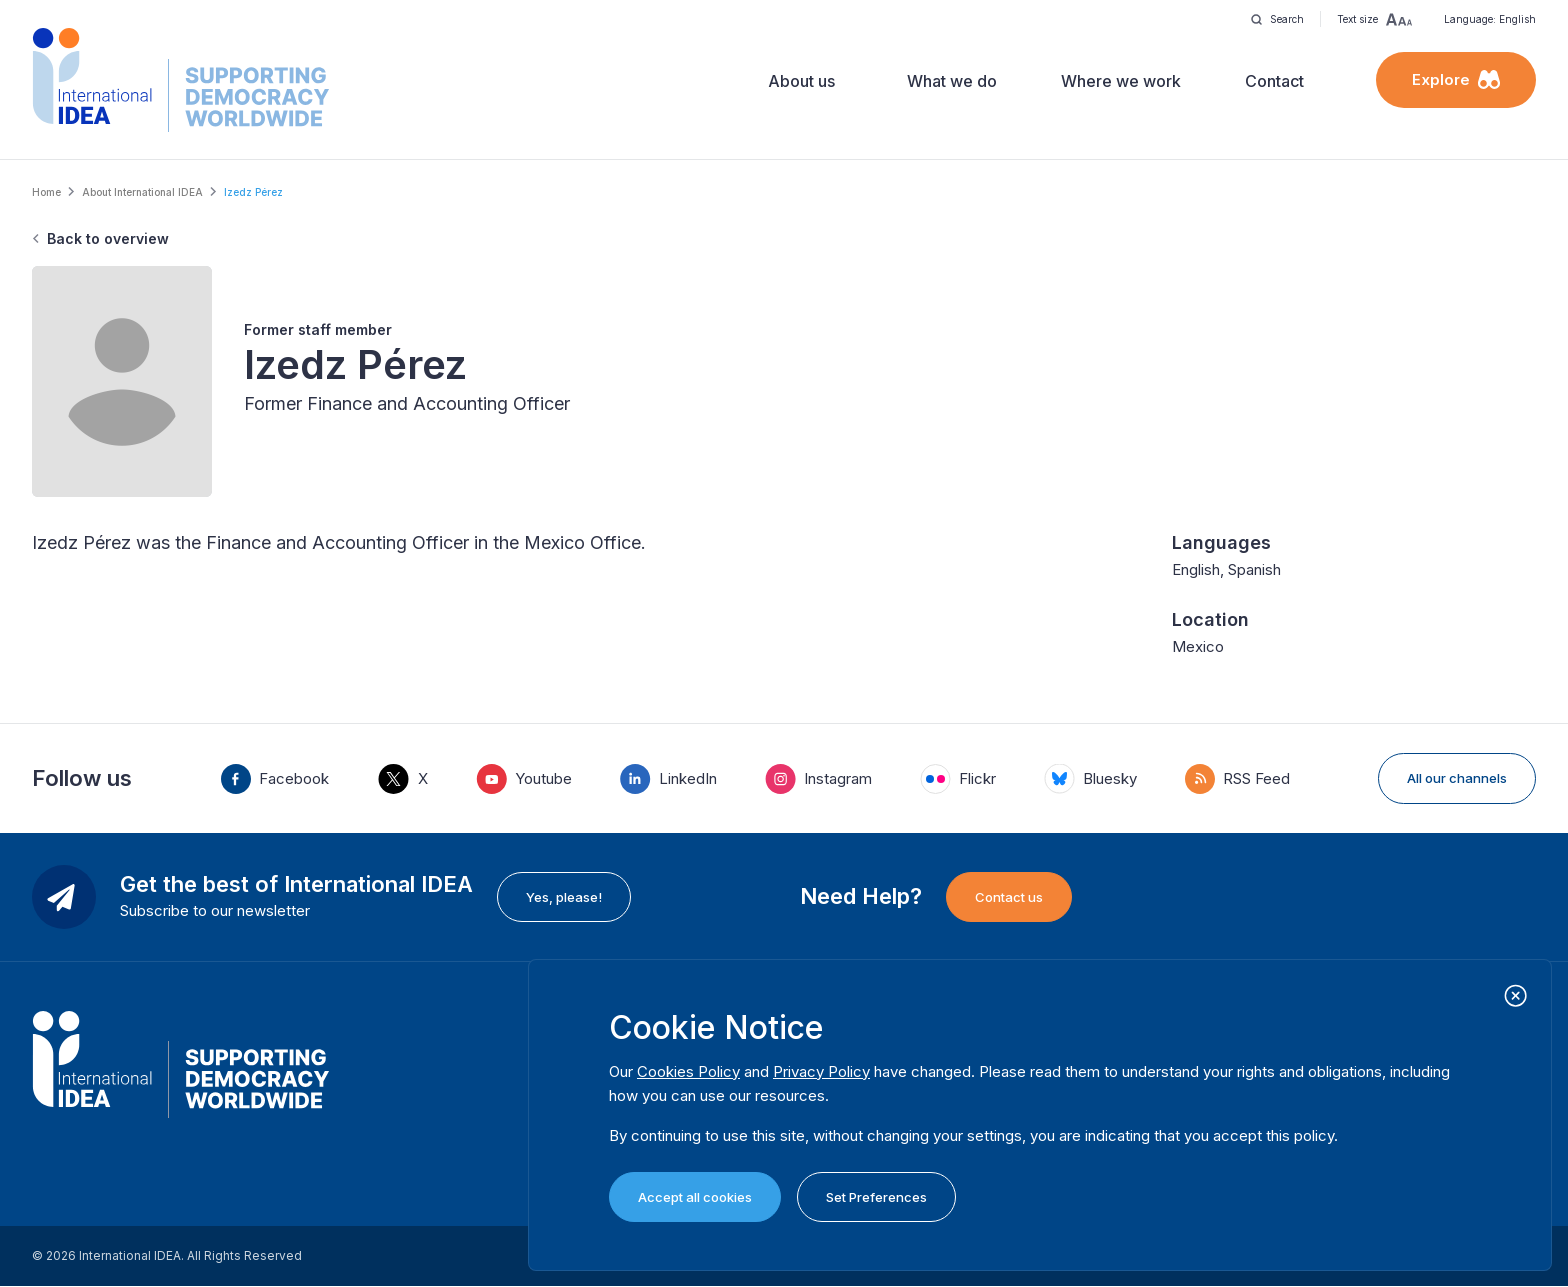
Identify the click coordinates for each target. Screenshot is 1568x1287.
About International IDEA (142, 192)
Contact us (1009, 897)
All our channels (1457, 778)
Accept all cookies (695, 1197)
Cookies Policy (688, 1071)
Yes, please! (564, 897)
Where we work (1121, 81)
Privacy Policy (821, 1071)
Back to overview (108, 238)
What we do (952, 81)
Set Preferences (876, 1197)
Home (46, 192)
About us (801, 81)
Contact (1274, 81)
